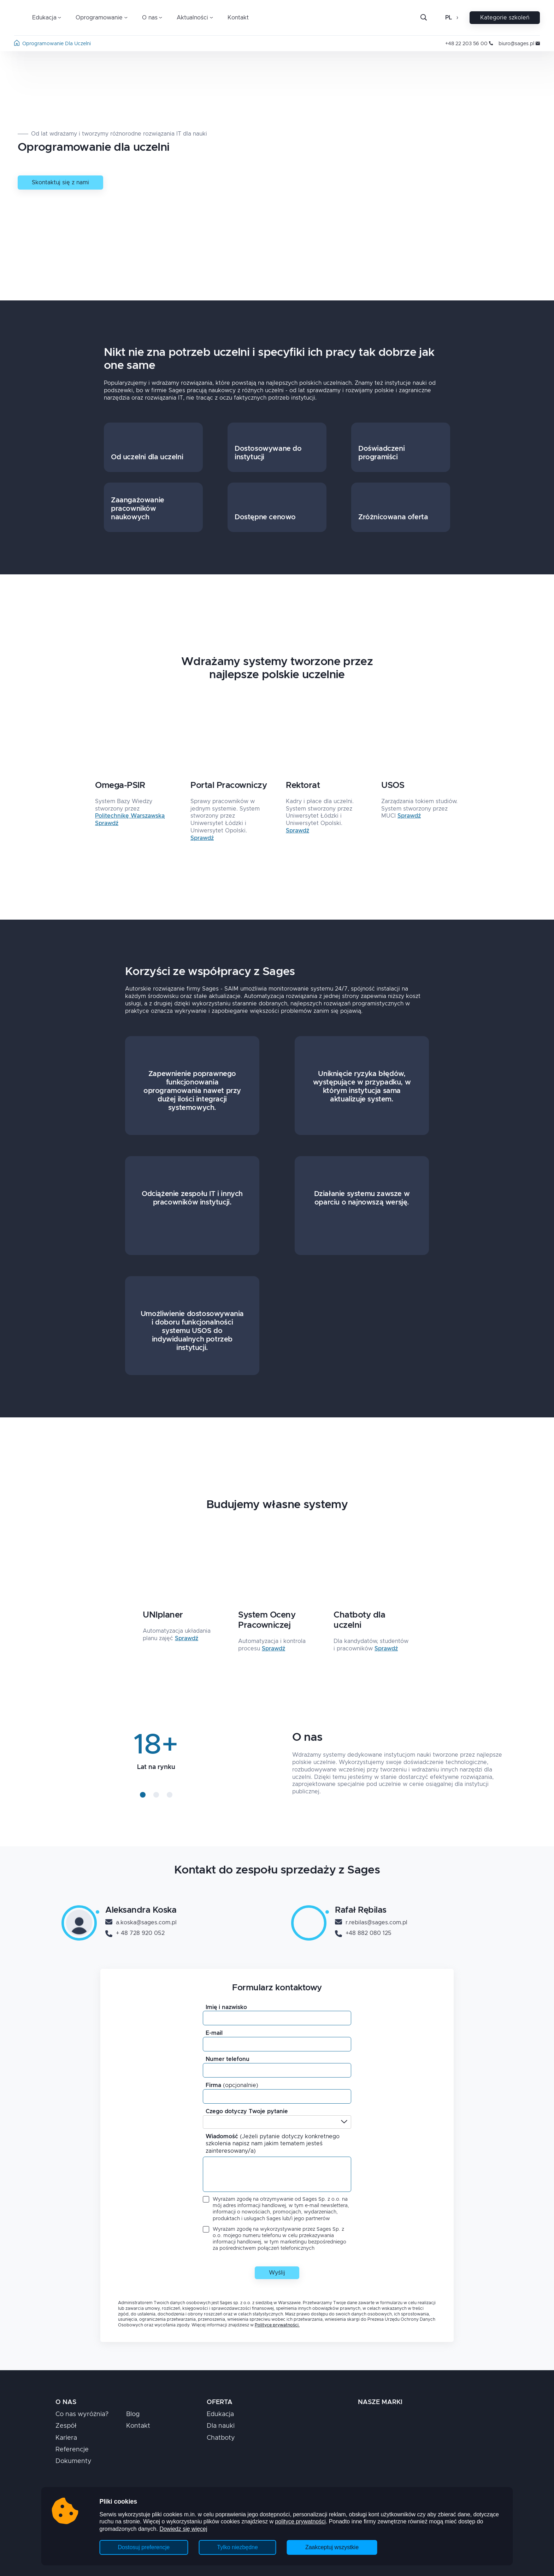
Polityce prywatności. (277, 2325)
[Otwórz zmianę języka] (456, 17)
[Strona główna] (16, 44)
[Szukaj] (429, 17)
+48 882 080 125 (363, 1933)
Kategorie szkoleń (504, 17)
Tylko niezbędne (237, 2547)
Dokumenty (73, 2461)
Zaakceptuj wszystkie (332, 2547)
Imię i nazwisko (226, 2007)
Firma (232, 2085)
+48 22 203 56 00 (469, 43)
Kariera (66, 2438)
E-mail (214, 2033)
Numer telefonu (227, 2059)
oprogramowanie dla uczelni (56, 43)
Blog (133, 2414)
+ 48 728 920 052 (135, 1933)
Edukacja (220, 2414)
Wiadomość (273, 2144)
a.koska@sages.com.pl (141, 1922)
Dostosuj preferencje (144, 2547)
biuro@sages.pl (519, 43)
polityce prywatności (300, 2521)
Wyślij (277, 2273)
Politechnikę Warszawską (130, 816)
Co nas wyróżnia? (81, 2414)
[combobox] (207, 2122)
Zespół (66, 2426)
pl (448, 17)
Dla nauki (221, 2426)
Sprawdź (106, 823)
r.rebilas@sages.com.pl (371, 1922)
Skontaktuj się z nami (60, 182)
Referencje (72, 2449)
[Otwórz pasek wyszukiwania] (423, 18)
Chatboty (221, 2438)
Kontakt (238, 17)
